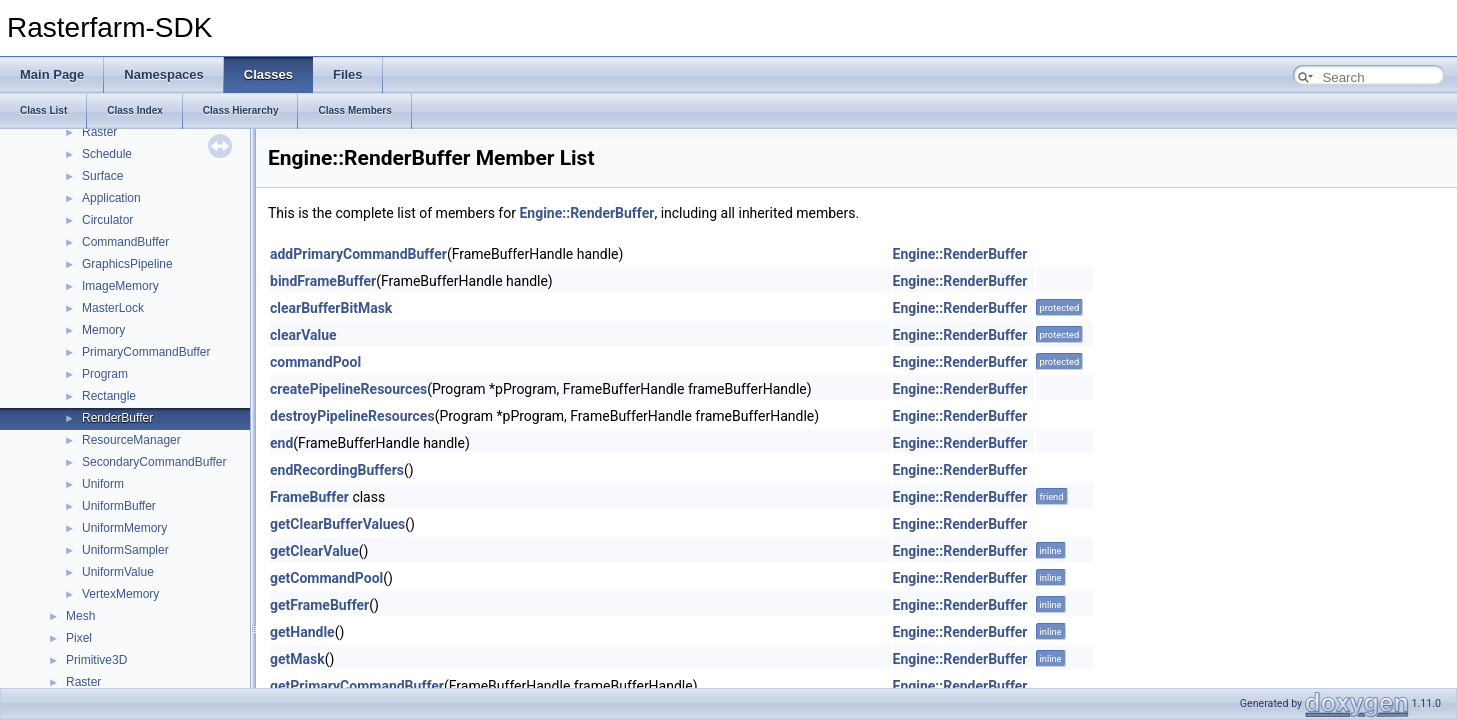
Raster (99, 132)
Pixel (79, 638)
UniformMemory (124, 528)
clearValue (303, 335)
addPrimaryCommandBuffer (358, 254)
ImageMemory (120, 286)
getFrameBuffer (319, 605)
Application (111, 198)
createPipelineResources (348, 389)
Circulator (107, 220)
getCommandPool (326, 578)
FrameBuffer (309, 497)
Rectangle (109, 396)
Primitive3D (96, 660)
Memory (103, 330)
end (281, 443)
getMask (297, 659)
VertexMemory (120, 594)
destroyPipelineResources (352, 416)
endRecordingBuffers (337, 470)
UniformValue (118, 572)
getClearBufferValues (337, 524)
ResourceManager (131, 440)
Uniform (103, 484)
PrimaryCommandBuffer (146, 352)
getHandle (302, 632)
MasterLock (113, 308)
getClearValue (314, 551)
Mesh (80, 616)
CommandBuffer (125, 242)
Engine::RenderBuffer (586, 213)
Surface (102, 176)
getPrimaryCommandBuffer (357, 686)
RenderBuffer (117, 418)
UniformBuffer (119, 506)
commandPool (315, 362)
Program (105, 374)
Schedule (107, 154)
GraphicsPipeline (127, 264)
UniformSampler (125, 550)
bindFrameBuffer (323, 281)
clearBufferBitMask (331, 308)
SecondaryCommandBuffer (154, 462)
